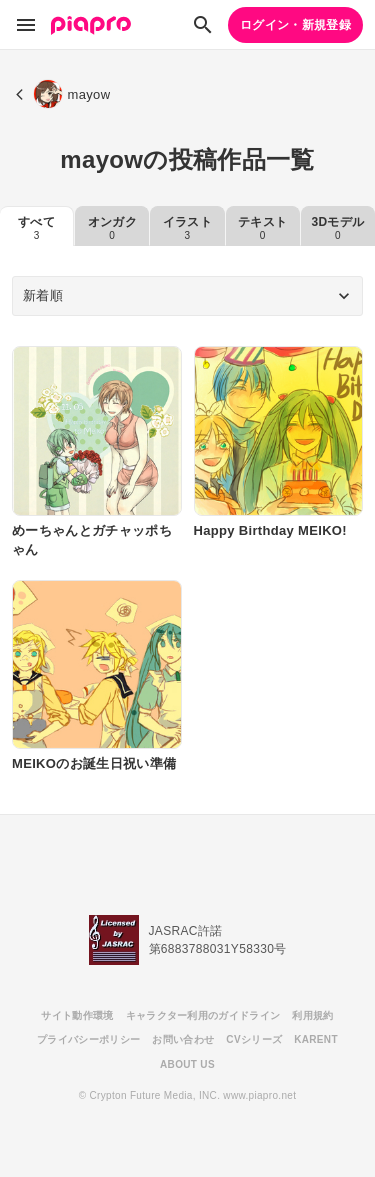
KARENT (316, 1039)
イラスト (187, 228)
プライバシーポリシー (88, 1039)
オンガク (112, 228)
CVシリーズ (254, 1039)
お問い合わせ (183, 1039)
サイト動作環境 (77, 1015)
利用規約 (312, 1015)
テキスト (262, 228)
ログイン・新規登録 (295, 25)
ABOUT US (187, 1064)
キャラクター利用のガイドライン (203, 1015)
